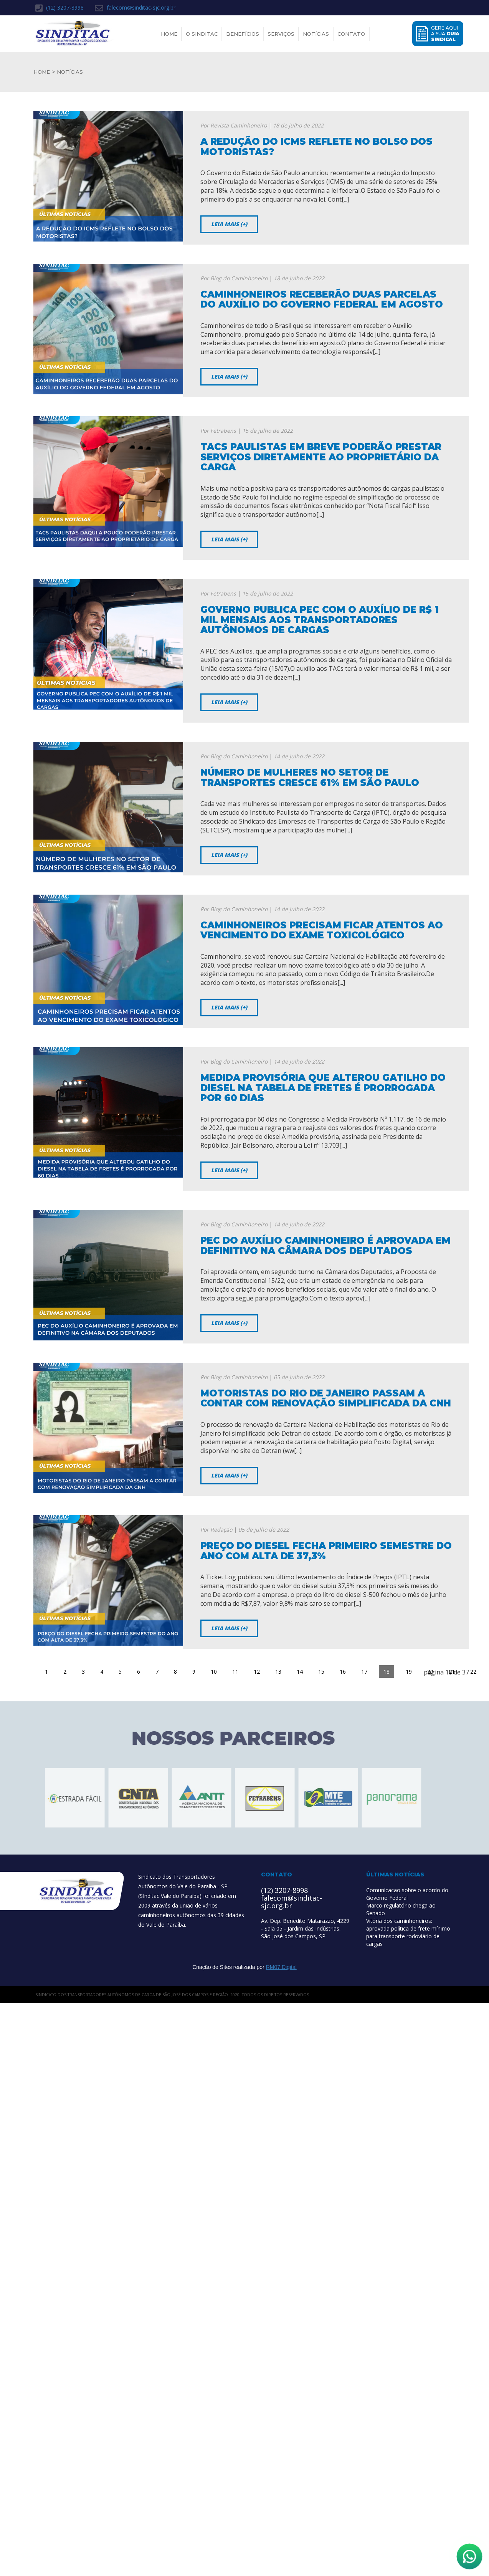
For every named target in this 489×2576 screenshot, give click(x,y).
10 (214, 1671)
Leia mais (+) (229, 224)
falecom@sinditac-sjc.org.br (135, 8)
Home (169, 34)
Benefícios (242, 34)
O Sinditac (202, 34)
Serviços (281, 34)
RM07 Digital (281, 1967)
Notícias (316, 34)
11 (235, 1671)
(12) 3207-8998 (59, 8)
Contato (351, 34)
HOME (41, 72)
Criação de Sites (212, 1967)
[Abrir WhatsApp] (469, 2556)
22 (473, 1671)
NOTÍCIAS (70, 72)
